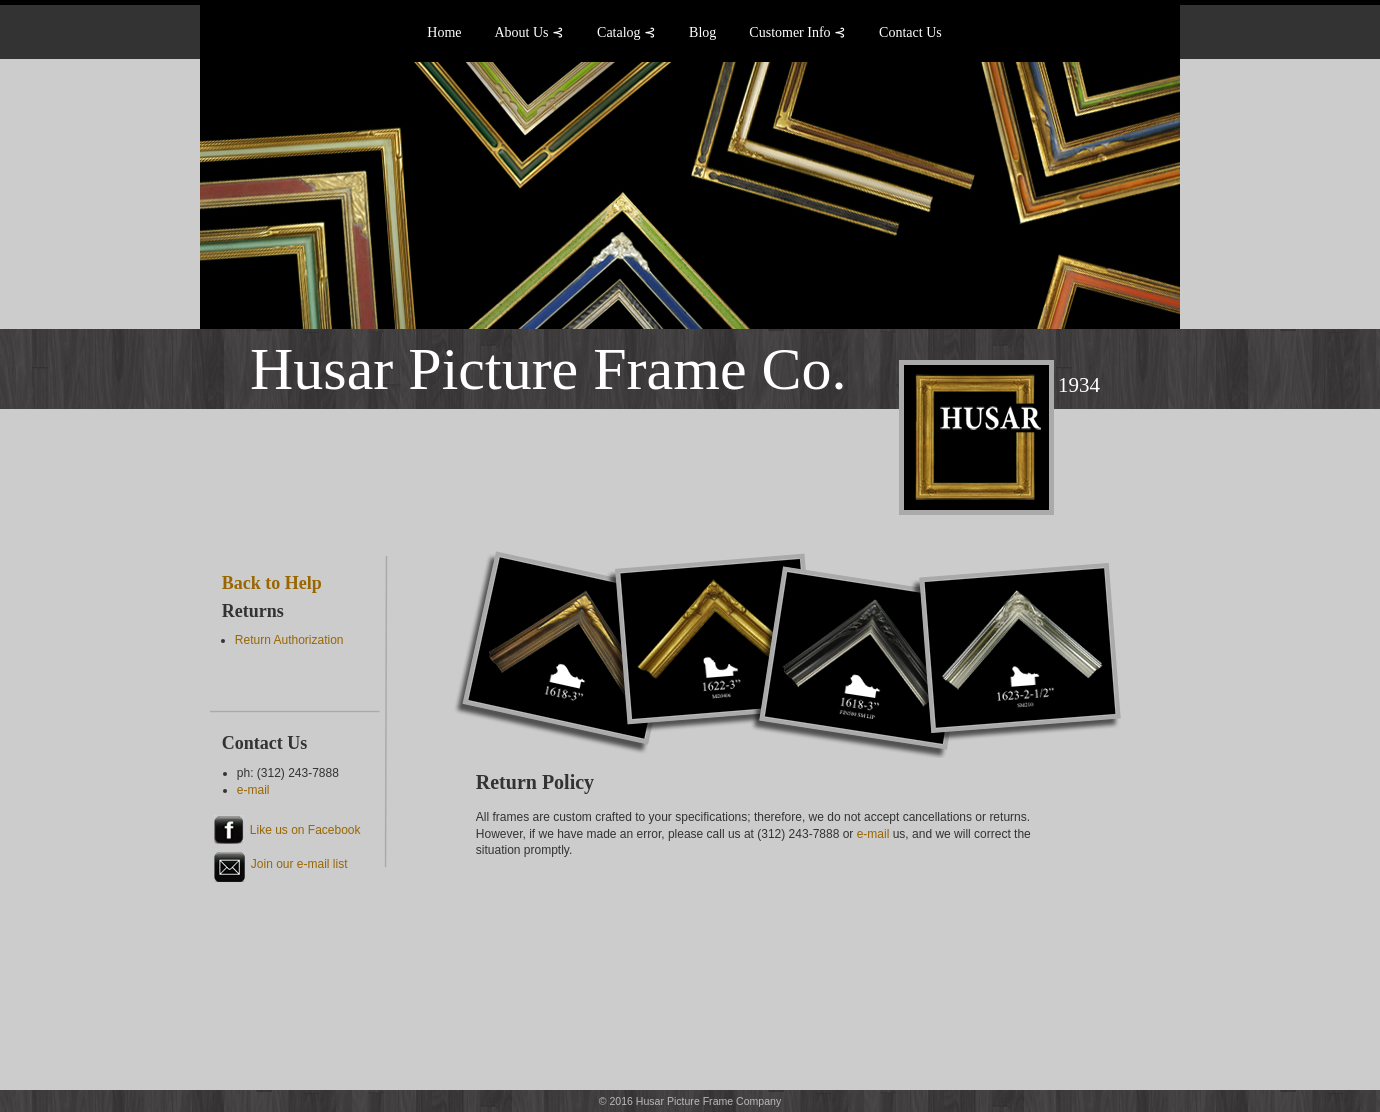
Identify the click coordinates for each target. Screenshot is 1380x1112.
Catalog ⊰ (626, 32)
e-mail (873, 834)
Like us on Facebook (305, 830)
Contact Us (910, 32)
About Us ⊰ (530, 32)
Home (444, 32)
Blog (702, 32)
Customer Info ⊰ (797, 32)
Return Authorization (289, 640)
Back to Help (272, 583)
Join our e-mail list (299, 864)
